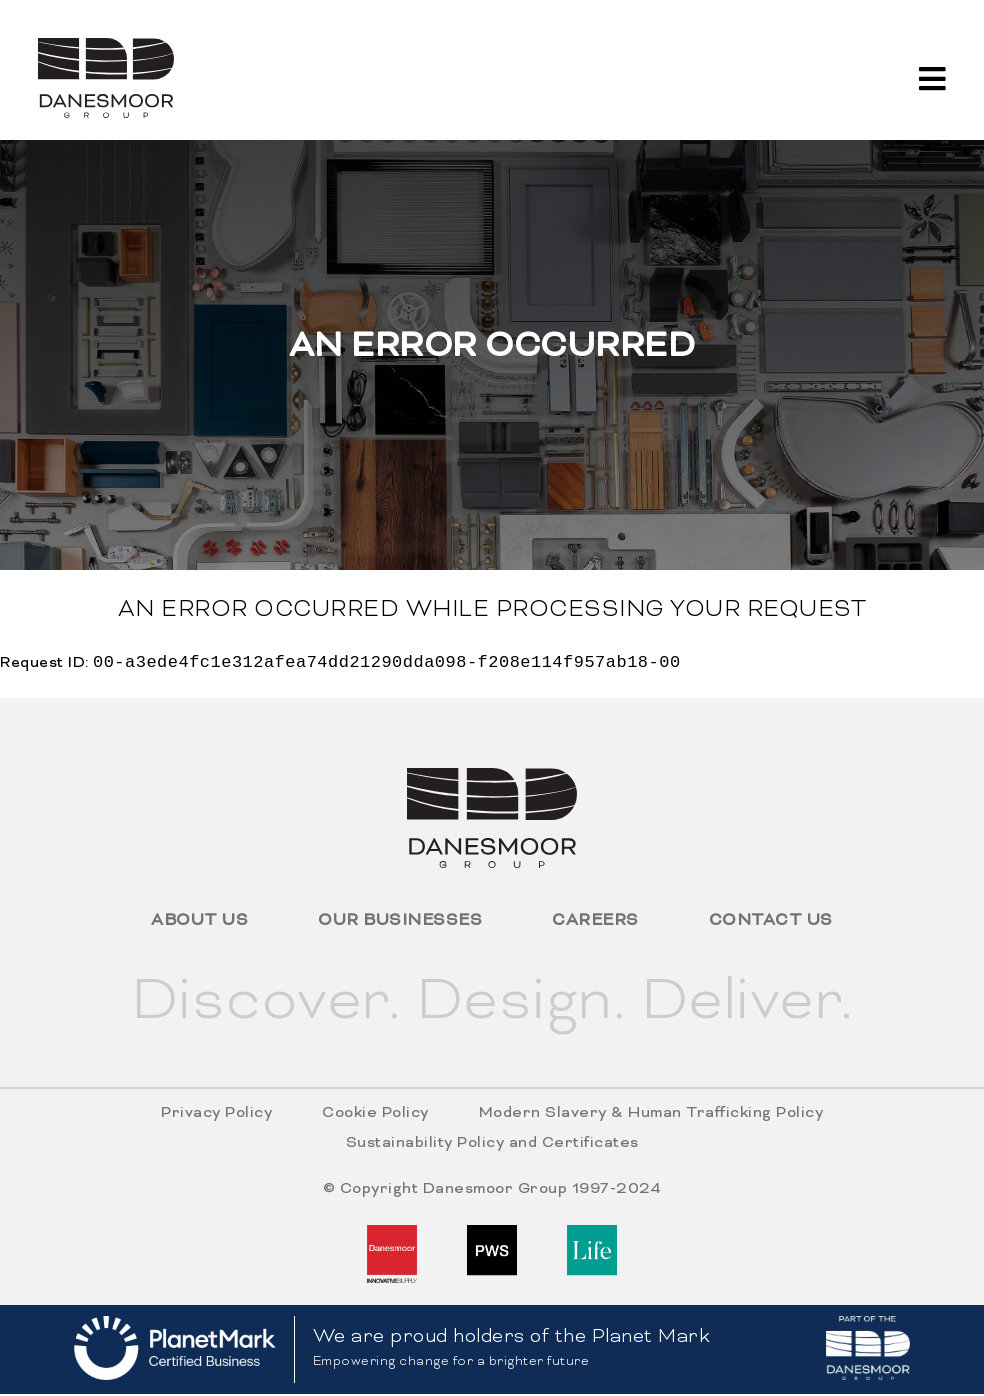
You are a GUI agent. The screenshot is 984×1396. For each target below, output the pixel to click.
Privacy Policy (216, 1115)
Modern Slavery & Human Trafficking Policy (651, 1115)
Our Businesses (400, 923)
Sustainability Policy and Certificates (492, 1145)
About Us (199, 923)
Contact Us (771, 923)
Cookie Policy (375, 1115)
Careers (595, 923)
